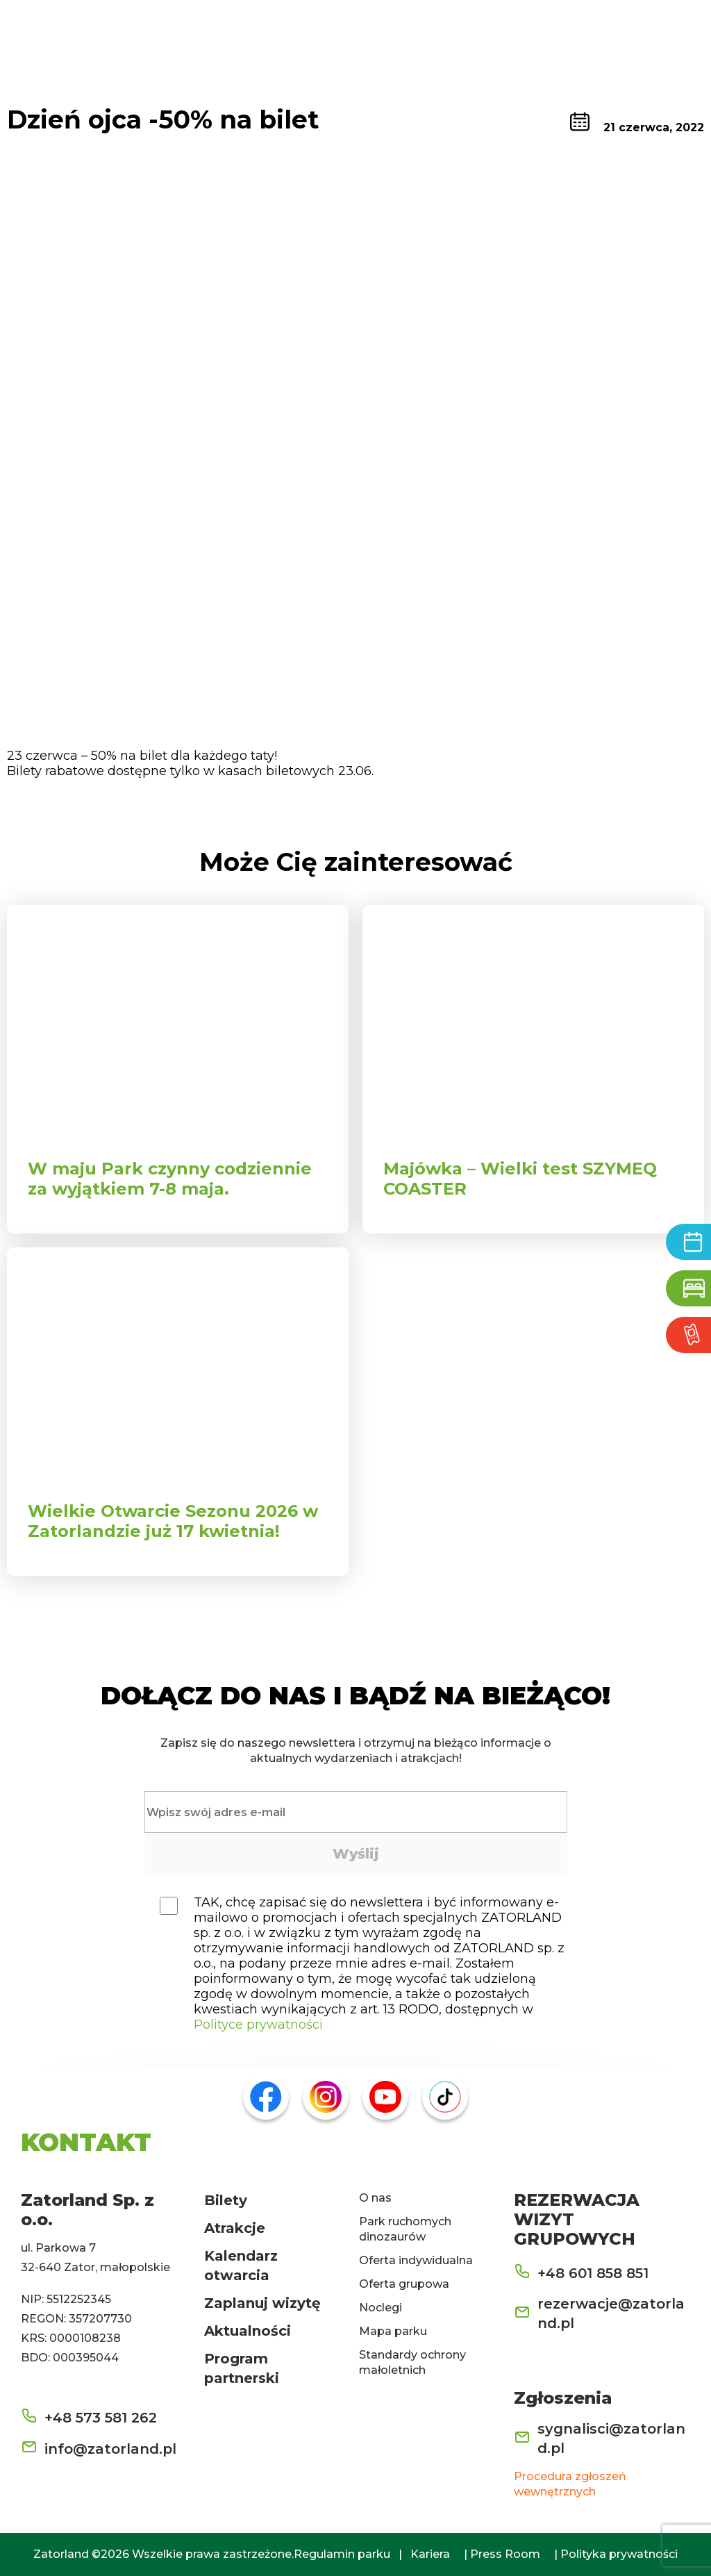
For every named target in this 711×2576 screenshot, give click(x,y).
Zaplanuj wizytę (262, 2303)
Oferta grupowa (404, 2284)
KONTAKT (86, 2142)
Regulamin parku (342, 2554)
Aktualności (247, 2330)
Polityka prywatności (619, 2554)
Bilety (225, 2200)
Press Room (505, 2554)
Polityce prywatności (258, 2024)
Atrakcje (234, 2228)
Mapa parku (393, 2331)
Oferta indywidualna (416, 2260)
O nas (375, 2197)
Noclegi (380, 2307)
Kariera (430, 2554)
